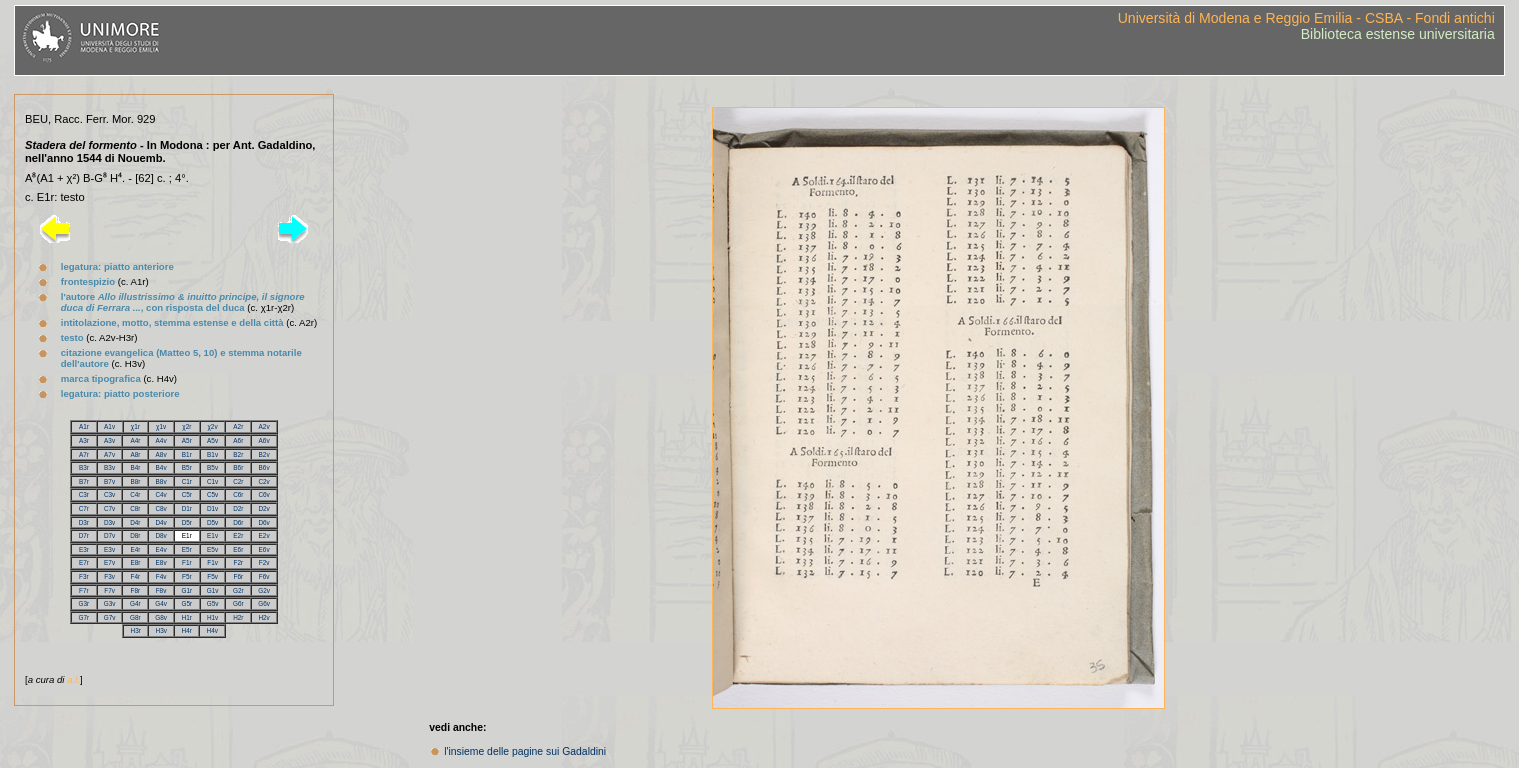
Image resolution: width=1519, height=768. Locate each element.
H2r (238, 617)
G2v (264, 590)
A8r (135, 454)
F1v (212, 562)
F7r (84, 590)
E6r (238, 549)
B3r (84, 467)
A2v (264, 426)
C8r (135, 508)
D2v (263, 508)
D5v (212, 522)
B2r (238, 454)
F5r (187, 576)
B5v (212, 467)
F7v (109, 590)
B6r (238, 467)
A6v (264, 440)
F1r (187, 562)
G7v (110, 617)
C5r (187, 494)
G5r (187, 603)
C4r (135, 494)
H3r (136, 630)
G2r (238, 590)
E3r (84, 549)
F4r (136, 576)
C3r (84, 494)
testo (72, 337)
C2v (263, 481)
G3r (84, 603)
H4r (187, 630)
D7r (84, 535)
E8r (135, 562)
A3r (84, 440)
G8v (161, 617)
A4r (135, 440)
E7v (109, 562)
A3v (109, 440)
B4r (135, 467)
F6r (239, 576)
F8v (161, 590)
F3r (84, 576)
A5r (187, 440)
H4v (212, 630)
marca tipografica (101, 378)
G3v (110, 603)
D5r (187, 522)
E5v (212, 549)
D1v (212, 508)
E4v (161, 549)
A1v (109, 426)
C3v (109, 494)
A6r (238, 440)
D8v (160, 535)
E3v (109, 549)
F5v (212, 576)
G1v (213, 590)
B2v (264, 454)
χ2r (186, 426)
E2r (238, 535)
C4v (160, 494)
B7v (109, 481)
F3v (109, 576)
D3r (84, 522)
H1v (212, 617)
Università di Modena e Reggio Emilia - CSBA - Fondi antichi (1306, 18)
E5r (187, 549)
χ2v (213, 426)
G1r (186, 590)
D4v (160, 522)
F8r (136, 590)
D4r (135, 522)
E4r (135, 549)
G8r (135, 617)
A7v (109, 454)
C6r (238, 494)
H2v (263, 617)
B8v (161, 481)
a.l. (73, 679)
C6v (263, 494)
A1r (84, 426)
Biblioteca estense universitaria (1398, 34)
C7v (109, 508)
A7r (84, 454)
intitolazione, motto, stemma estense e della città (172, 322)
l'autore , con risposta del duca (183, 302)
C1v (212, 481)
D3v (109, 522)
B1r (187, 454)
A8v (161, 454)
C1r (187, 481)
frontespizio (88, 281)
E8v (161, 562)
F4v (161, 576)
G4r (135, 603)
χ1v (161, 426)
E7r (84, 562)
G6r (238, 603)
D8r (135, 535)
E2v (264, 535)
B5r (187, 467)
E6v (264, 549)
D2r (238, 508)
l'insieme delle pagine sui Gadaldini (525, 751)
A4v (161, 440)
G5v (213, 603)
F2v (264, 562)
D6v (263, 522)
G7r (84, 617)
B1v (212, 454)
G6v (264, 603)
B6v (264, 467)
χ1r (135, 426)
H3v (161, 630)
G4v (161, 603)
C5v (212, 494)
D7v (109, 535)
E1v (212, 535)
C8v (160, 508)
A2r (238, 426)
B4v (161, 467)
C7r (84, 508)
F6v (264, 576)
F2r (239, 562)
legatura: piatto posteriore (120, 393)
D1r (187, 508)
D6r (238, 522)
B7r (84, 481)
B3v (109, 467)
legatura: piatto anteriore (117, 266)
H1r (187, 617)
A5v (212, 440)
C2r (238, 481)
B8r (135, 481)
